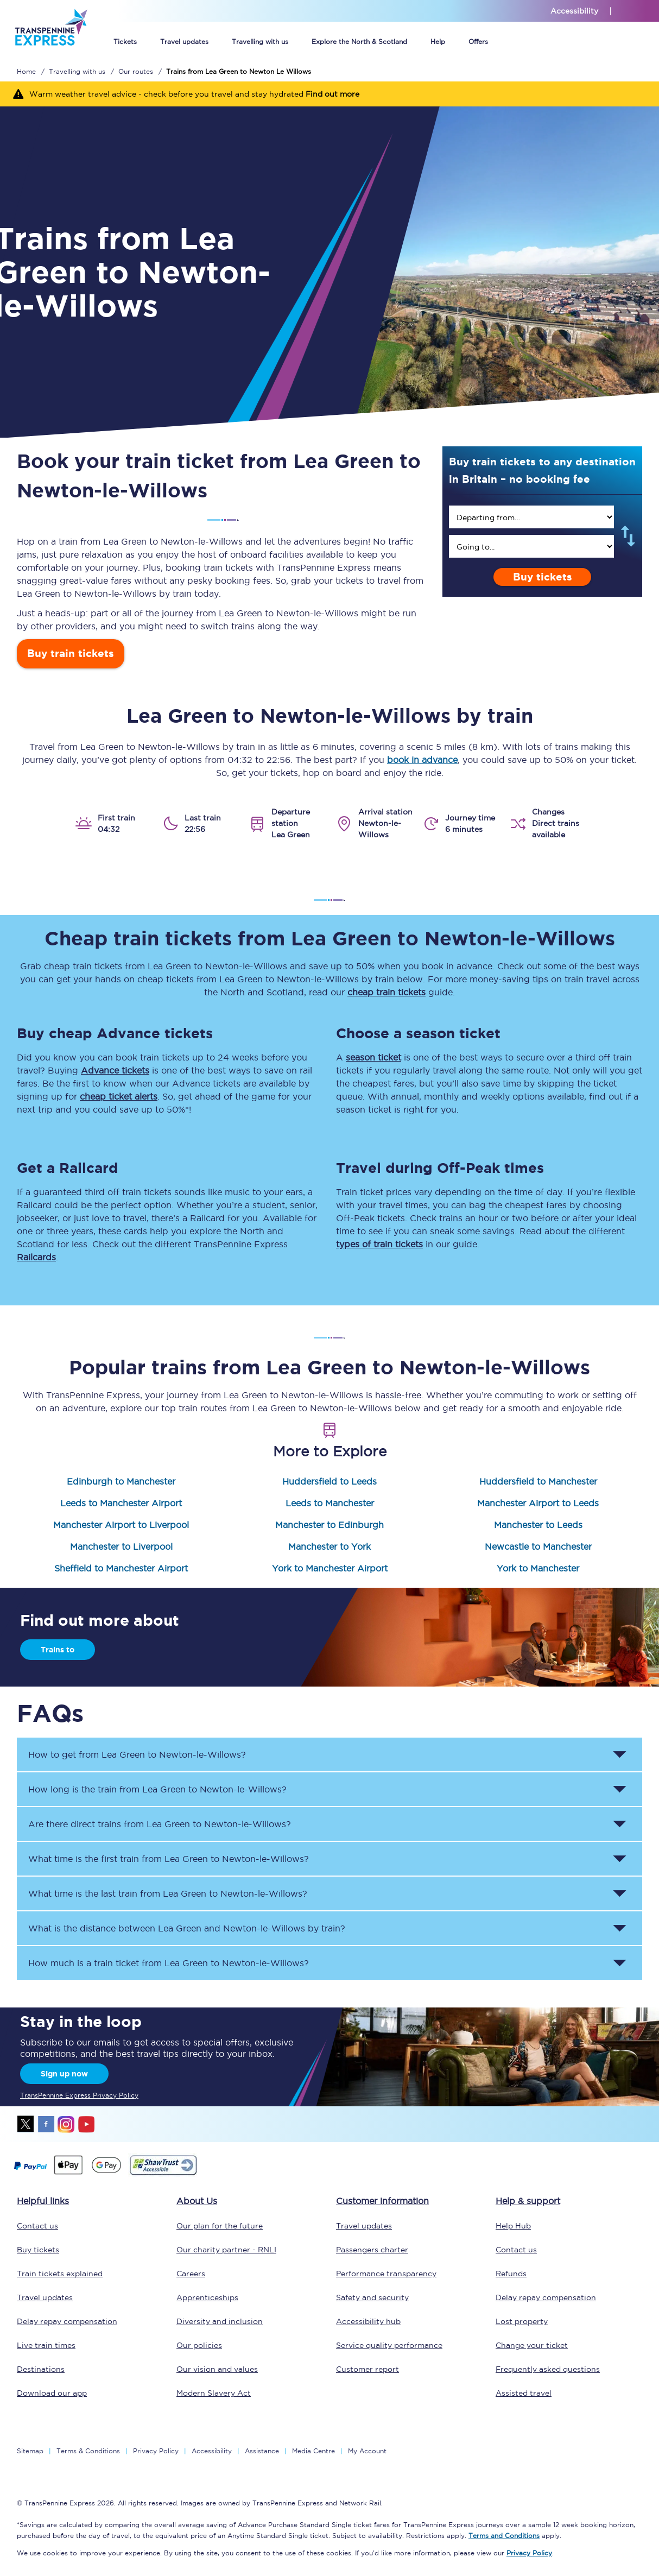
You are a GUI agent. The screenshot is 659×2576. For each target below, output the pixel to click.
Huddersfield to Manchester (538, 1481)
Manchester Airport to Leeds (538, 1503)
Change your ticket (532, 2345)
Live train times (46, 2345)
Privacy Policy (156, 2450)
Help (437, 41)
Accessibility (212, 2450)
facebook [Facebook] (46, 2124)
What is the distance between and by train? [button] (186, 1928)
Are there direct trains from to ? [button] (159, 1824)
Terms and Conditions (504, 2535)
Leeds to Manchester (330, 1503)
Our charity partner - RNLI (226, 2249)
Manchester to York (329, 1546)
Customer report (367, 2369)
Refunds (511, 2273)
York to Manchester (538, 1568)
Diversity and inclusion (219, 2321)
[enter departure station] (531, 517)
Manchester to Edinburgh (329, 1525)
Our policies (199, 2345)
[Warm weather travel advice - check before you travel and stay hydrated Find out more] (329, 93)
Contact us (37, 2225)
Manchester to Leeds (538, 1525)
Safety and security (372, 2297)
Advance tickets (115, 1070)
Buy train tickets (70, 653)
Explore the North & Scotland (359, 41)
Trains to (57, 1649)
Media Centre (313, 2450)
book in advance (422, 760)
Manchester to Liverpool (121, 1546)
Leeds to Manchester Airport (121, 1503)
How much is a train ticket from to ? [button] (168, 1963)
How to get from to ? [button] (137, 1754)
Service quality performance (389, 2345)
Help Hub (513, 2225)
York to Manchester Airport (330, 1568)
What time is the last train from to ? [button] (167, 1893)
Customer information (382, 2201)
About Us (196, 2201)
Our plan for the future (219, 2225)
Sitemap (30, 2450)
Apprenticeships (207, 2297)
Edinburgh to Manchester (121, 1481)
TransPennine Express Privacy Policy (79, 2095)
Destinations (41, 2369)
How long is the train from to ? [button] (157, 1789)
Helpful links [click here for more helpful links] (43, 2201)
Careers (190, 2273)
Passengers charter (372, 2249)
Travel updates (184, 41)
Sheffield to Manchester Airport (121, 1568)
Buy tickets (542, 577)
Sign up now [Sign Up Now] (64, 2073)
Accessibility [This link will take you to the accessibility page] (574, 11)
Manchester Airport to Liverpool (121, 1525)
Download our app (52, 2393)
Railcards (36, 1257)
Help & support (528, 2201)
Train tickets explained (60, 2273)
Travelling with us (260, 41)
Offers (478, 41)
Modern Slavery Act (213, 2393)
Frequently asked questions (548, 2369)
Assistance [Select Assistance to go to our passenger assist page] (262, 2450)
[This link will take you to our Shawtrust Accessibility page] (162, 2174)
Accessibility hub (368, 2321)
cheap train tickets (386, 992)
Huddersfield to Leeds (329, 1481)
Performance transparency (386, 2273)
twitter (26, 2124)
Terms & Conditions (88, 2450)
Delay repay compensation (67, 2321)
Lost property (522, 2321)
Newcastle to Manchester (538, 1546)
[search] (531, 517)
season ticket (373, 1057)
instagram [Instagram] (66, 2124)
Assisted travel (524, 2393)
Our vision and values (217, 2369)
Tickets (125, 41)
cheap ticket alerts (118, 1096)
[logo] (50, 53)
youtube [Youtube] (86, 2124)
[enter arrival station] (531, 546)
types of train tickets (379, 1244)
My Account (367, 2450)
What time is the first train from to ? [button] (168, 1859)
